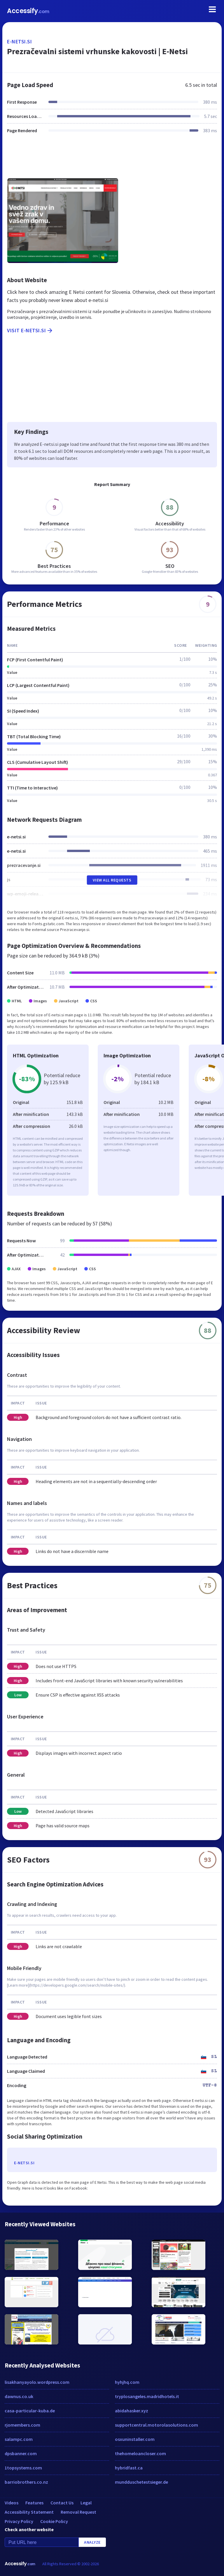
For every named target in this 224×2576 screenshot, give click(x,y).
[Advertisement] (112, 159)
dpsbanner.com (21, 2453)
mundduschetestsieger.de (141, 2482)
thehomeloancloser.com (140, 2453)
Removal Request (78, 2512)
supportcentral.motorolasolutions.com (156, 2425)
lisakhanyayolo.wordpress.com (37, 2382)
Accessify (28, 10)
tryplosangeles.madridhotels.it (147, 2396)
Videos (11, 2503)
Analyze (92, 2542)
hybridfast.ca (129, 2468)
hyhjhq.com (127, 2382)
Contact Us (62, 2503)
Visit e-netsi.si (30, 330)
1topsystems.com (23, 2468)
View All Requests (112, 880)
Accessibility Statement (29, 2512)
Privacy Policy (19, 2521)
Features (34, 2503)
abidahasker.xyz (131, 2411)
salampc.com (19, 2439)
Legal (86, 2503)
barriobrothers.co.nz (26, 2482)
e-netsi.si (19, 41)
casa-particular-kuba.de (30, 2411)
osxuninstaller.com (135, 2439)
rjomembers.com (22, 2425)
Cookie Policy (54, 2521)
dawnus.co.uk (19, 2396)
